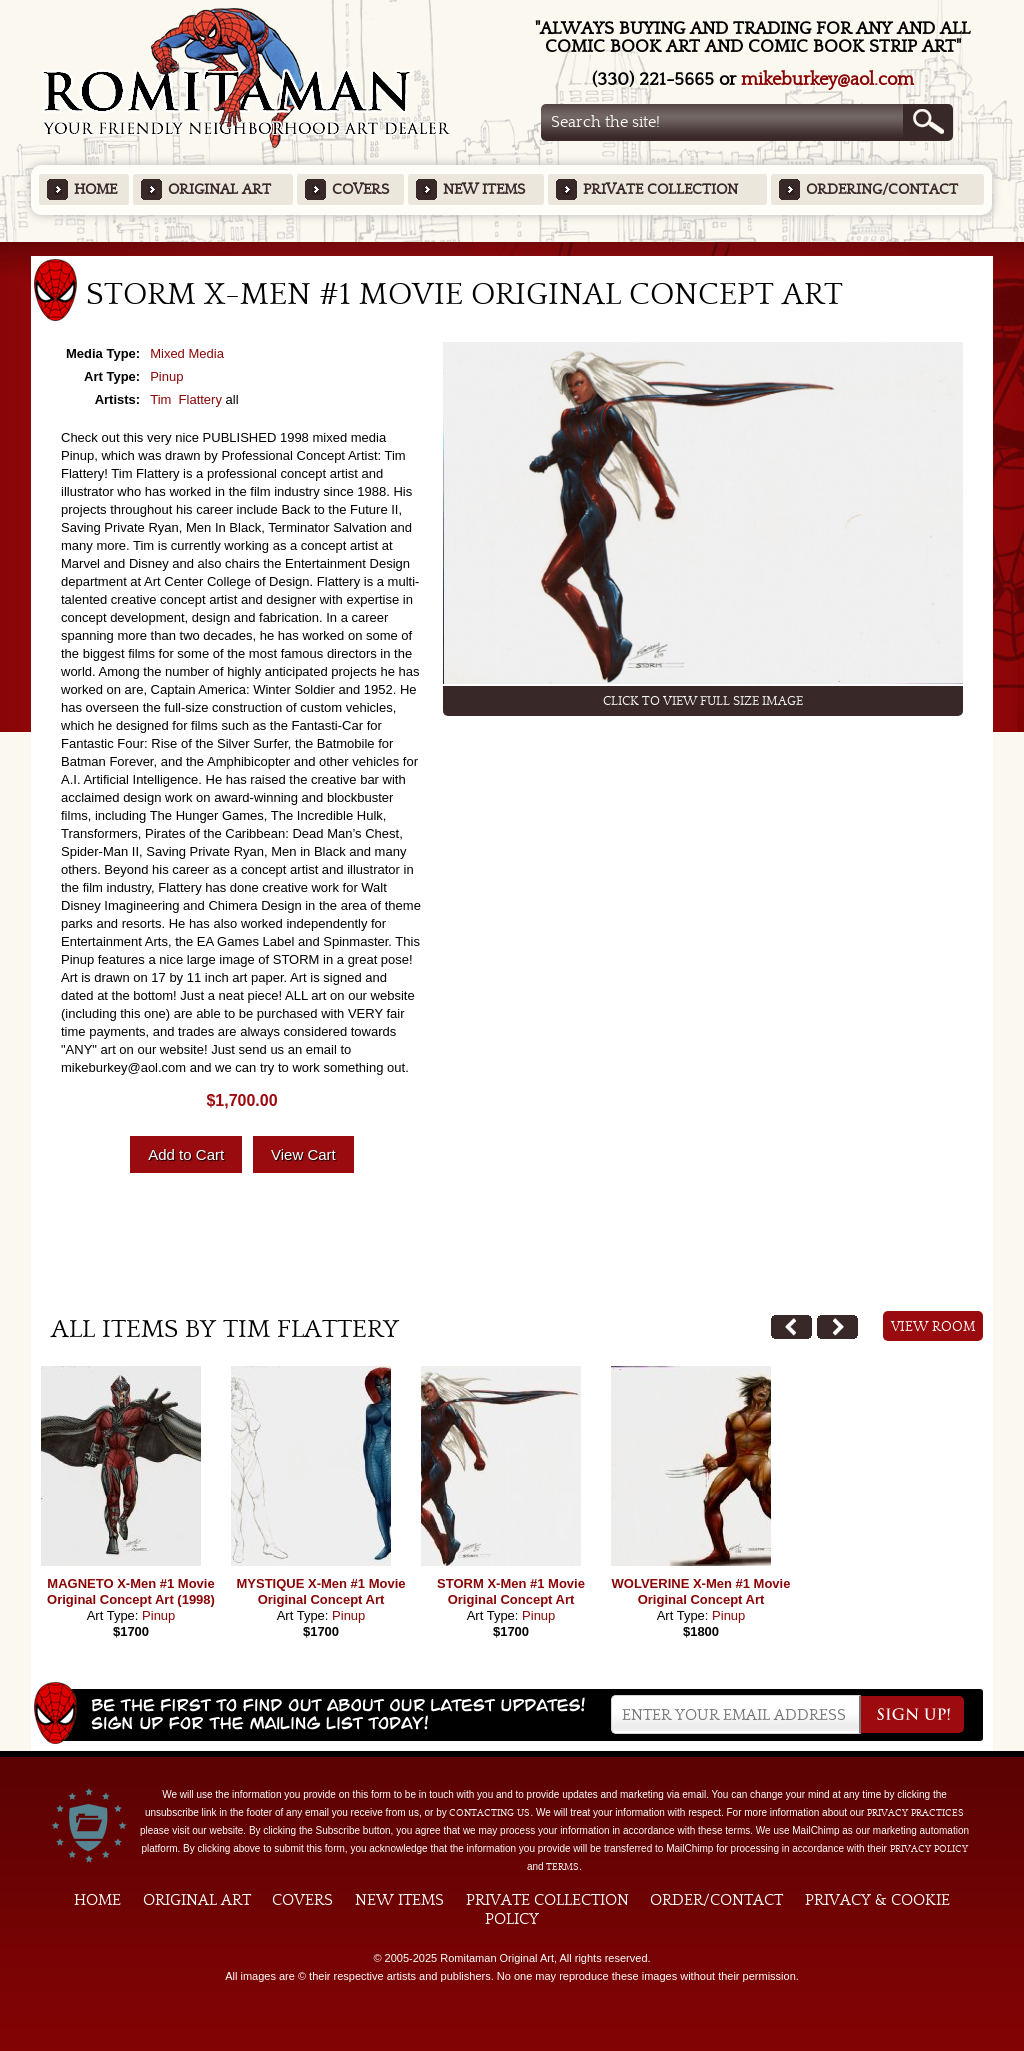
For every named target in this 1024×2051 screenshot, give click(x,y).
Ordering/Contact (882, 189)
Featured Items (512, 248)
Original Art (219, 189)
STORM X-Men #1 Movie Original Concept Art (511, 1591)
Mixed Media (187, 353)
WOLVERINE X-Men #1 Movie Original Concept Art (701, 1591)
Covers (360, 189)
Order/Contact (716, 1900)
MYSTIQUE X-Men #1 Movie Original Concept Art (320, 1591)
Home (95, 189)
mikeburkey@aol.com (827, 79)
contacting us (489, 1813)
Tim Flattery (186, 399)
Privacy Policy (929, 1849)
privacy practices (915, 1813)
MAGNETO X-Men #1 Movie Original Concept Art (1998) (131, 1591)
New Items (484, 189)
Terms (562, 1867)
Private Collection (660, 189)
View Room (933, 1327)
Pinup (166, 376)
